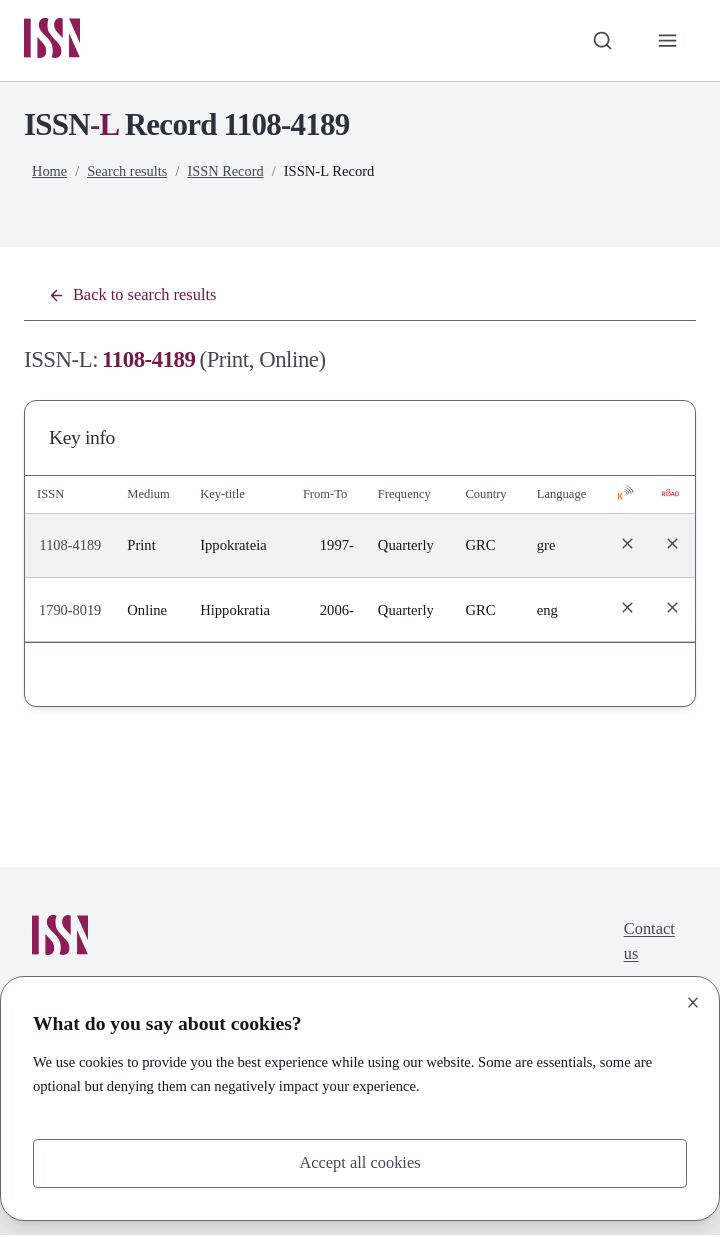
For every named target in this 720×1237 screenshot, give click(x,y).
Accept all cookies (360, 1162)
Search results (129, 172)
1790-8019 (70, 612)
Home (50, 172)
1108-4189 (71, 548)
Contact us (648, 944)
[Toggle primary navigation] (667, 41)
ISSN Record (228, 172)
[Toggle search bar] (601, 41)
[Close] (693, 1002)
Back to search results (134, 296)
